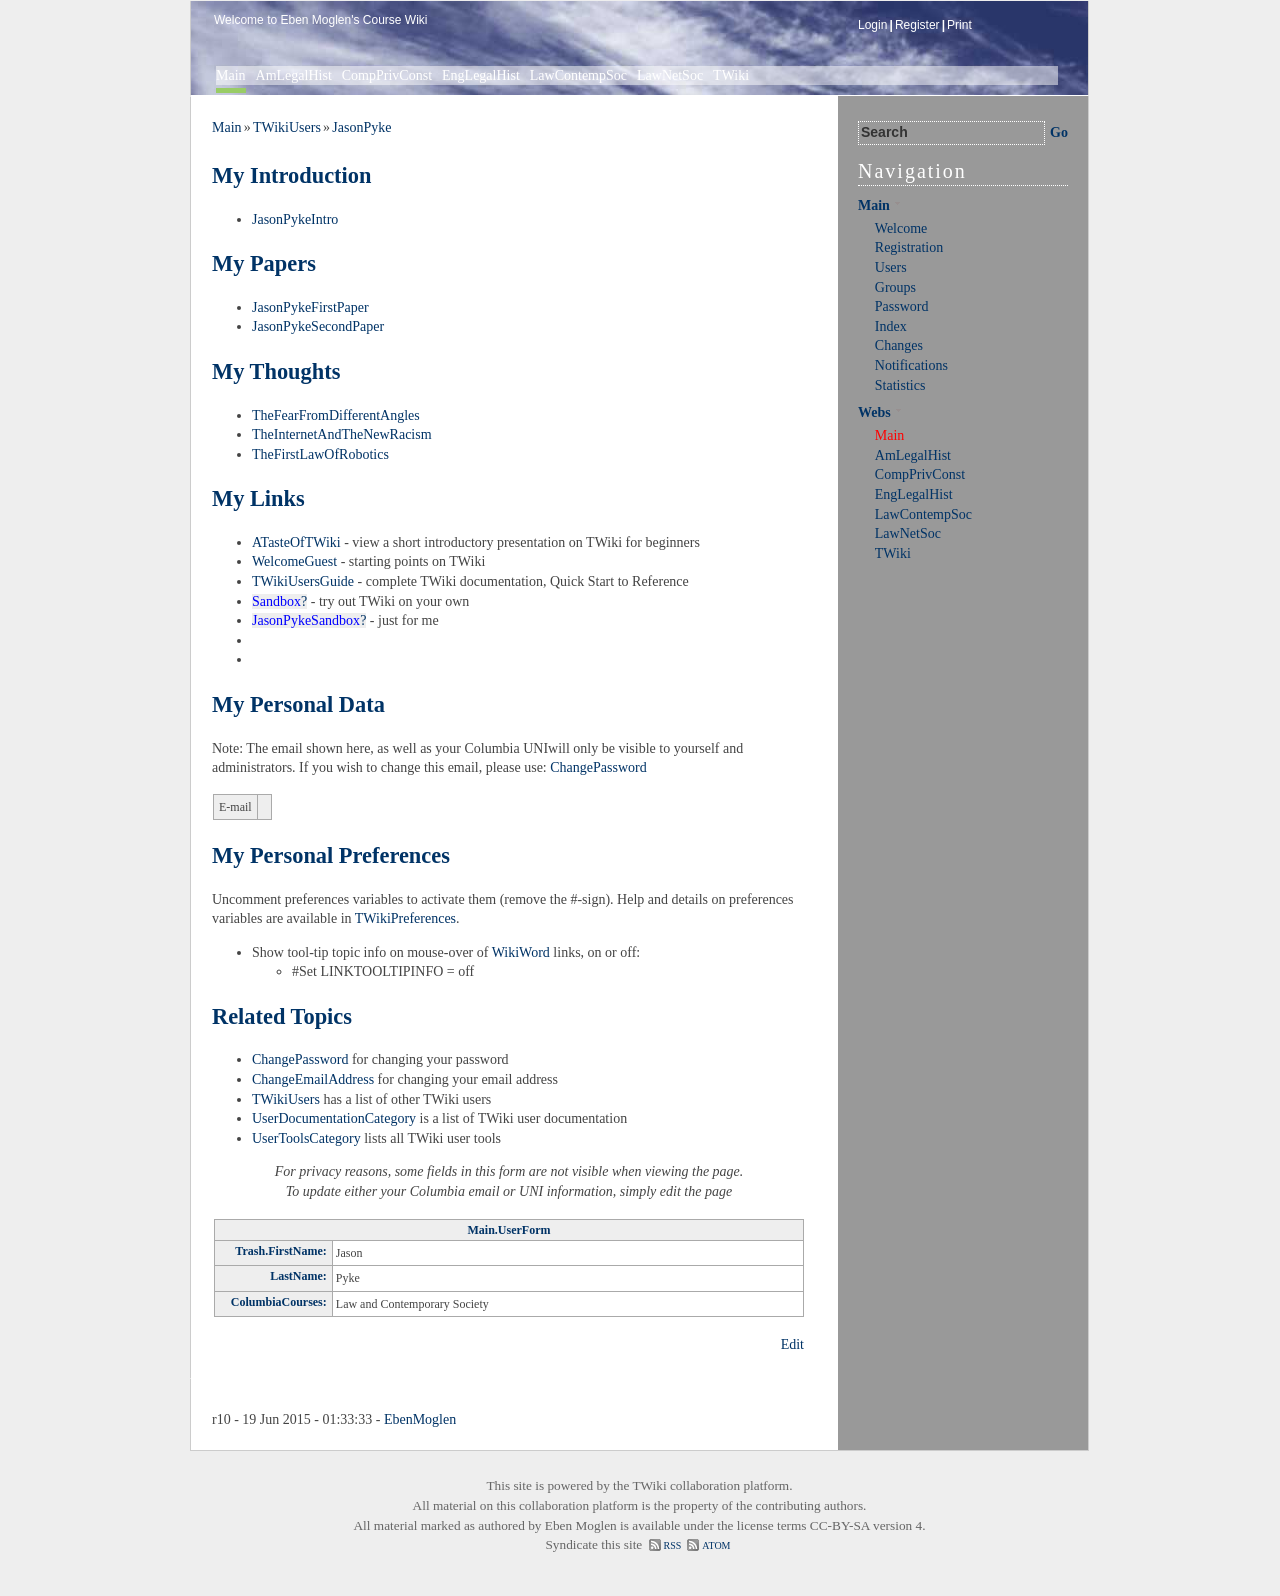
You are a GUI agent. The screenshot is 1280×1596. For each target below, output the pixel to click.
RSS (673, 1545)
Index (891, 326)
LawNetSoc (670, 75)
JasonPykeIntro (295, 219)
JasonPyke (361, 127)
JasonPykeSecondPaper (318, 326)
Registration (909, 247)
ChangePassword (598, 767)
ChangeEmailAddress (313, 1079)
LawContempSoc (578, 75)
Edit (792, 1344)
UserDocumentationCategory (334, 1118)
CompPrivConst (387, 75)
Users (891, 267)
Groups (895, 287)
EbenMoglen (420, 1419)
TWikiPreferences (405, 918)
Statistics (900, 385)
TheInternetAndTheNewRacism (342, 434)
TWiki (731, 75)
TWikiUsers (287, 127)
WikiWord (521, 952)
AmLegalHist (294, 75)
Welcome (901, 228)
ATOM (716, 1545)
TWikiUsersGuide (303, 581)
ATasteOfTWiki (296, 542)
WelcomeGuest (294, 561)
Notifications (911, 365)
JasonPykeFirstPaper (310, 307)
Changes (899, 345)
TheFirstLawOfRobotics (320, 454)
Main (231, 75)
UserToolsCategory (306, 1138)
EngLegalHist (481, 75)
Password (902, 306)
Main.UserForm (509, 1230)
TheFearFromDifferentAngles (336, 415)
